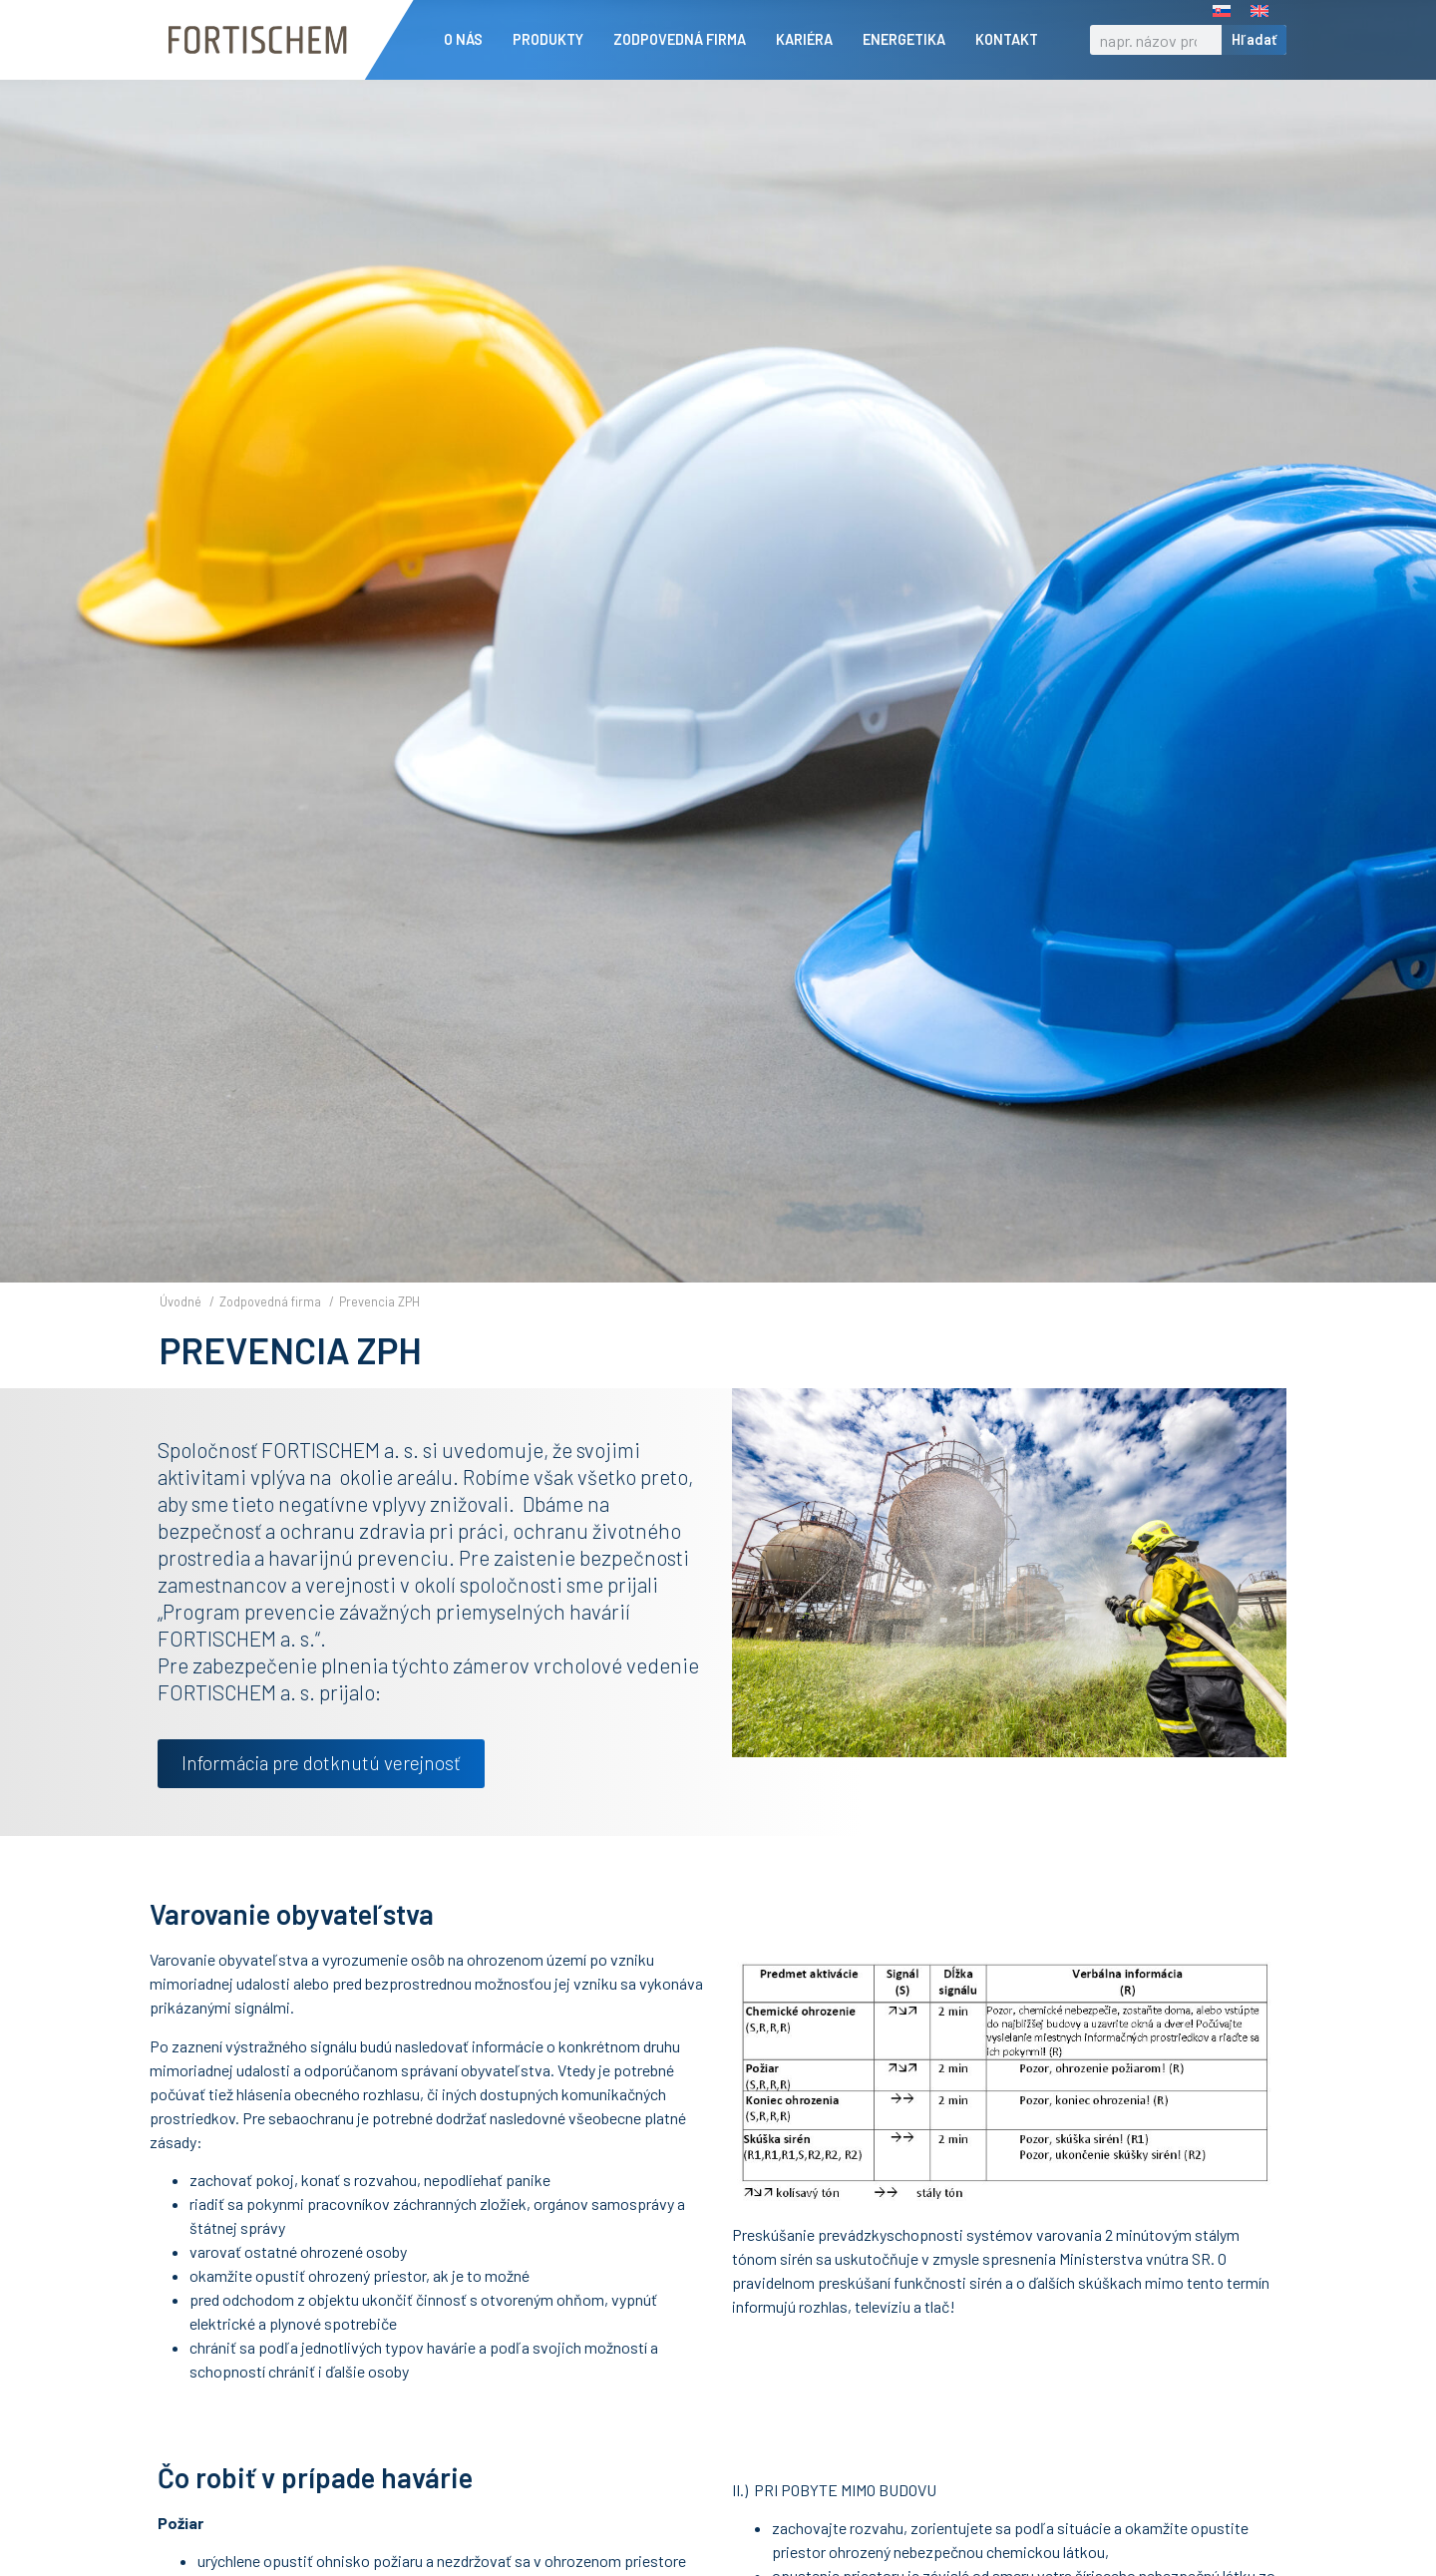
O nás (468, 40)
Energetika (909, 40)
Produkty (553, 40)
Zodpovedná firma (684, 40)
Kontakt (1011, 40)
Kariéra (809, 40)
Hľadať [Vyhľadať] (1254, 39)
